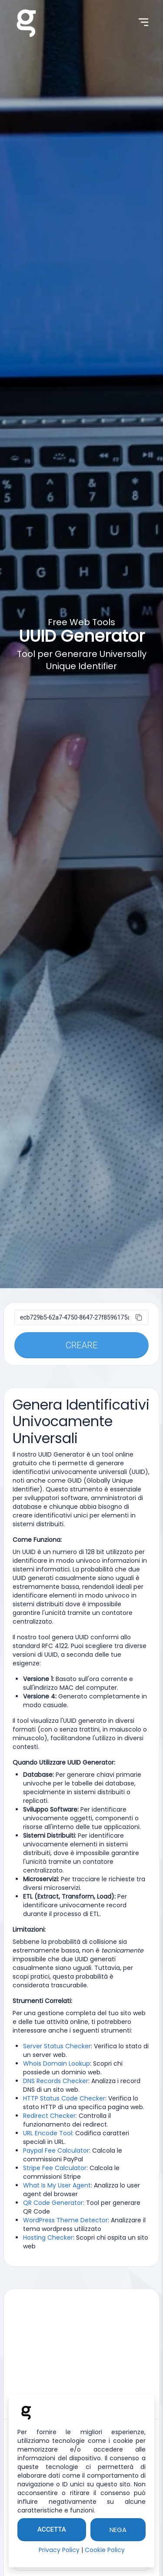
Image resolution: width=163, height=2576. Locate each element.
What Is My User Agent (57, 2185)
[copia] (138, 1317)
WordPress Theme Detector (65, 2220)
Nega (118, 2529)
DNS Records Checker (55, 2081)
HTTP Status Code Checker (64, 2098)
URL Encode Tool (47, 2133)
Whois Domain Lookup (56, 2063)
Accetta (51, 2529)
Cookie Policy (105, 2550)
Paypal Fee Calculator (56, 2150)
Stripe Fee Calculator (54, 2168)
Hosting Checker (48, 2237)
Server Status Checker (57, 2046)
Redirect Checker (49, 2115)
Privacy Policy (59, 2550)
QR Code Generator (53, 2202)
